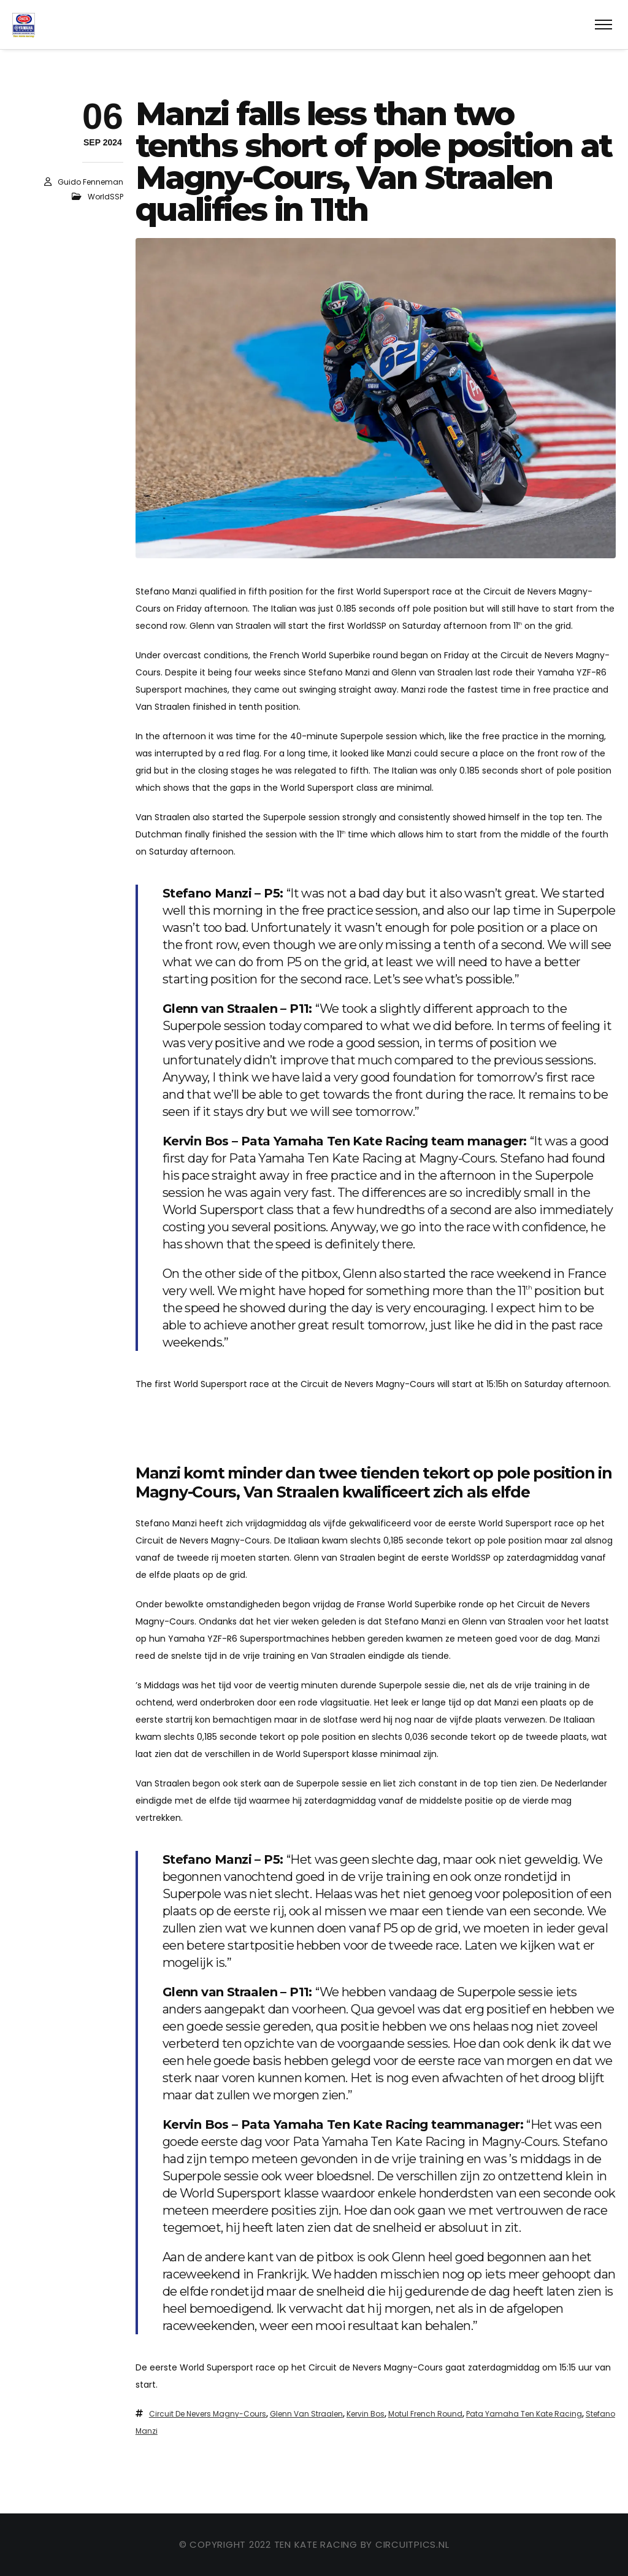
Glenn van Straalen (306, 2414)
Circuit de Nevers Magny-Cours (207, 2414)
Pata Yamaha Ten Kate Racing (524, 2414)
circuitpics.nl (412, 2544)
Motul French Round (425, 2414)
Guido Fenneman (90, 182)
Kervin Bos (366, 2414)
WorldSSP (105, 196)
